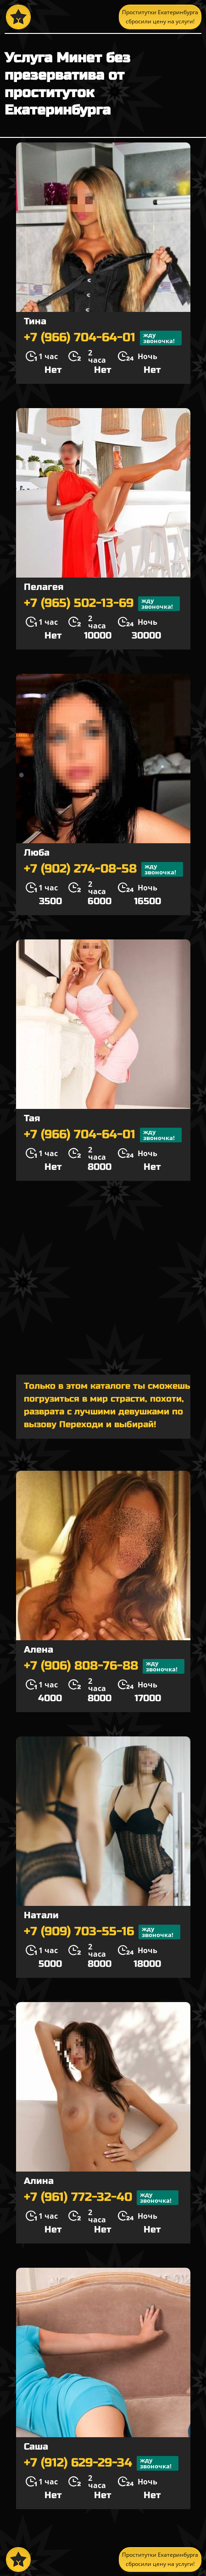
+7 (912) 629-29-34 (101, 2463)
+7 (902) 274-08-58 (103, 869)
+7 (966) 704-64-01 (103, 338)
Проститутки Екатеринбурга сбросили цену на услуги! (160, 16)
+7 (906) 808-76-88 (104, 1666)
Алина (39, 2181)
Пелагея (43, 587)
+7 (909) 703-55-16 (102, 1932)
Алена (38, 1649)
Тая (32, 1118)
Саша (36, 2446)
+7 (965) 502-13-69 (102, 603)
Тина (35, 321)
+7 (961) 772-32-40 (101, 2197)
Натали (41, 1915)
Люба (37, 852)
